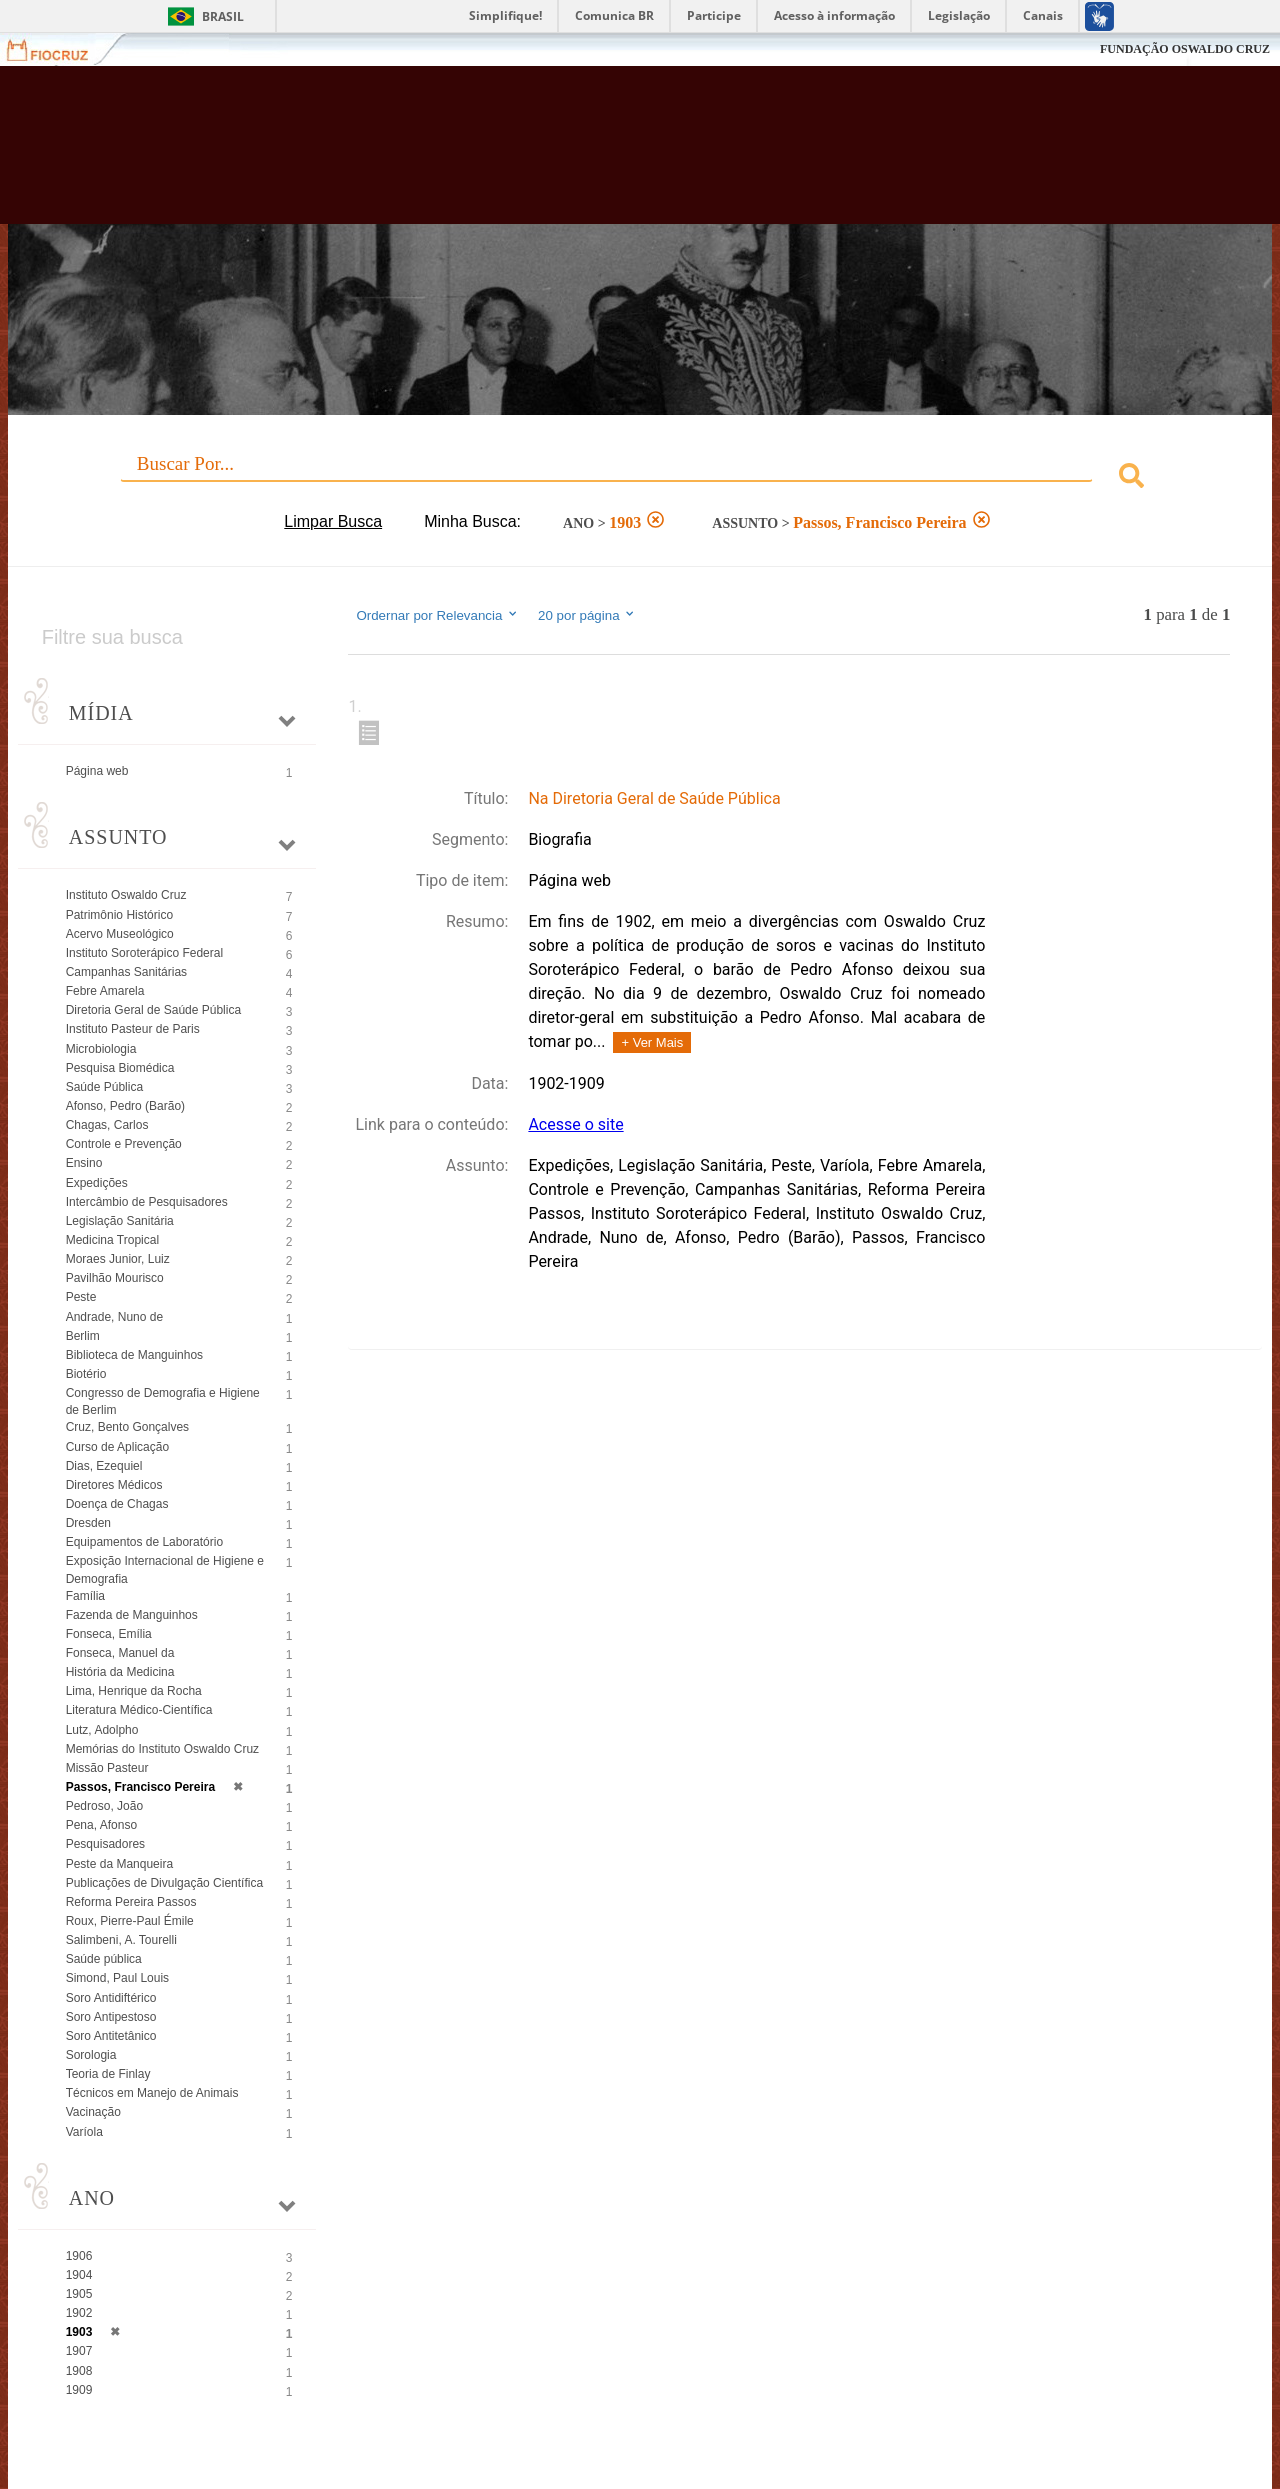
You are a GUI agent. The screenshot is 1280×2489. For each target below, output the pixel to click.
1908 (79, 2371)
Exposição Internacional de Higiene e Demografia (165, 1569)
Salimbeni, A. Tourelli (121, 1940)
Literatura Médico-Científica (139, 1710)
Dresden (88, 1523)
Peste (81, 1297)
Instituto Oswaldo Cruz (126, 895)
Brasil (223, 16)
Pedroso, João (104, 1806)
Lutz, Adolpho (102, 1730)
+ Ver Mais (652, 1042)
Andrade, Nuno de (114, 1317)
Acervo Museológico (120, 934)
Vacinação (93, 2112)
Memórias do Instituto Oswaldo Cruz (162, 1749)
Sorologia (91, 2055)
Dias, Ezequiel (104, 1466)
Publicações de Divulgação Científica (164, 1883)
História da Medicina (120, 1672)
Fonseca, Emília (109, 1634)
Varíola (84, 2132)
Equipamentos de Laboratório (144, 1542)
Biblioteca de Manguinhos (134, 1355)
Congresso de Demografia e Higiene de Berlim (163, 1401)
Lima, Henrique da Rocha (134, 1691)
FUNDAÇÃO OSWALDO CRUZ (1185, 49)
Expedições (97, 1183)
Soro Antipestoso (111, 2017)
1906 (79, 2256)
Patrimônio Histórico (119, 915)
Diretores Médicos (114, 1485)
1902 (79, 2313)
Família (85, 1596)
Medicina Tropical (112, 1240)
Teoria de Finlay (108, 2074)
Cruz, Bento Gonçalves (127, 1427)
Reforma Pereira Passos (131, 1902)
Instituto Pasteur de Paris (133, 1029)
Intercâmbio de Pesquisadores (147, 1202)
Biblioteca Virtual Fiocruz (560, 155)
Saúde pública (104, 1959)
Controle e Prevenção (124, 1144)
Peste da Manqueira (119, 1864)
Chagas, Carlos (107, 1125)
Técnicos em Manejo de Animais (152, 2093)
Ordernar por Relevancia (437, 615)
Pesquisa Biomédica (120, 1068)
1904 (79, 2275)
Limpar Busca (333, 521)
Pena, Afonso (101, 1825)
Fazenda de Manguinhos (132, 1615)
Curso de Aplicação (117, 1447)
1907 (79, 2351)
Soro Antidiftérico (111, 1998)
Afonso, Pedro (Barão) (125, 1106)
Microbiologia (101, 1049)
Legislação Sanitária (120, 1221)
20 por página (587, 615)
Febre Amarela (105, 991)
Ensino (84, 1163)
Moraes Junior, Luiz (118, 1259)
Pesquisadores (105, 1844)
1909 (79, 2390)
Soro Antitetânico (111, 2036)
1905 (79, 2294)
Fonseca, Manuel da (120, 1653)
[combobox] (640, 478)
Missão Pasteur (107, 1768)
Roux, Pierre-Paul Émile (130, 1921)
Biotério (86, 1374)
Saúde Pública (104, 1087)
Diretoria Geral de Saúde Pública (153, 1010)
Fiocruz (59, 49)
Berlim (83, 1336)
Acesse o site (575, 1124)
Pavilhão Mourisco (115, 1278)
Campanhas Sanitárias (126, 972)
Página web (97, 771)
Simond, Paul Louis (117, 1978)
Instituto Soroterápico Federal (144, 953)
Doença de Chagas (117, 1504)
